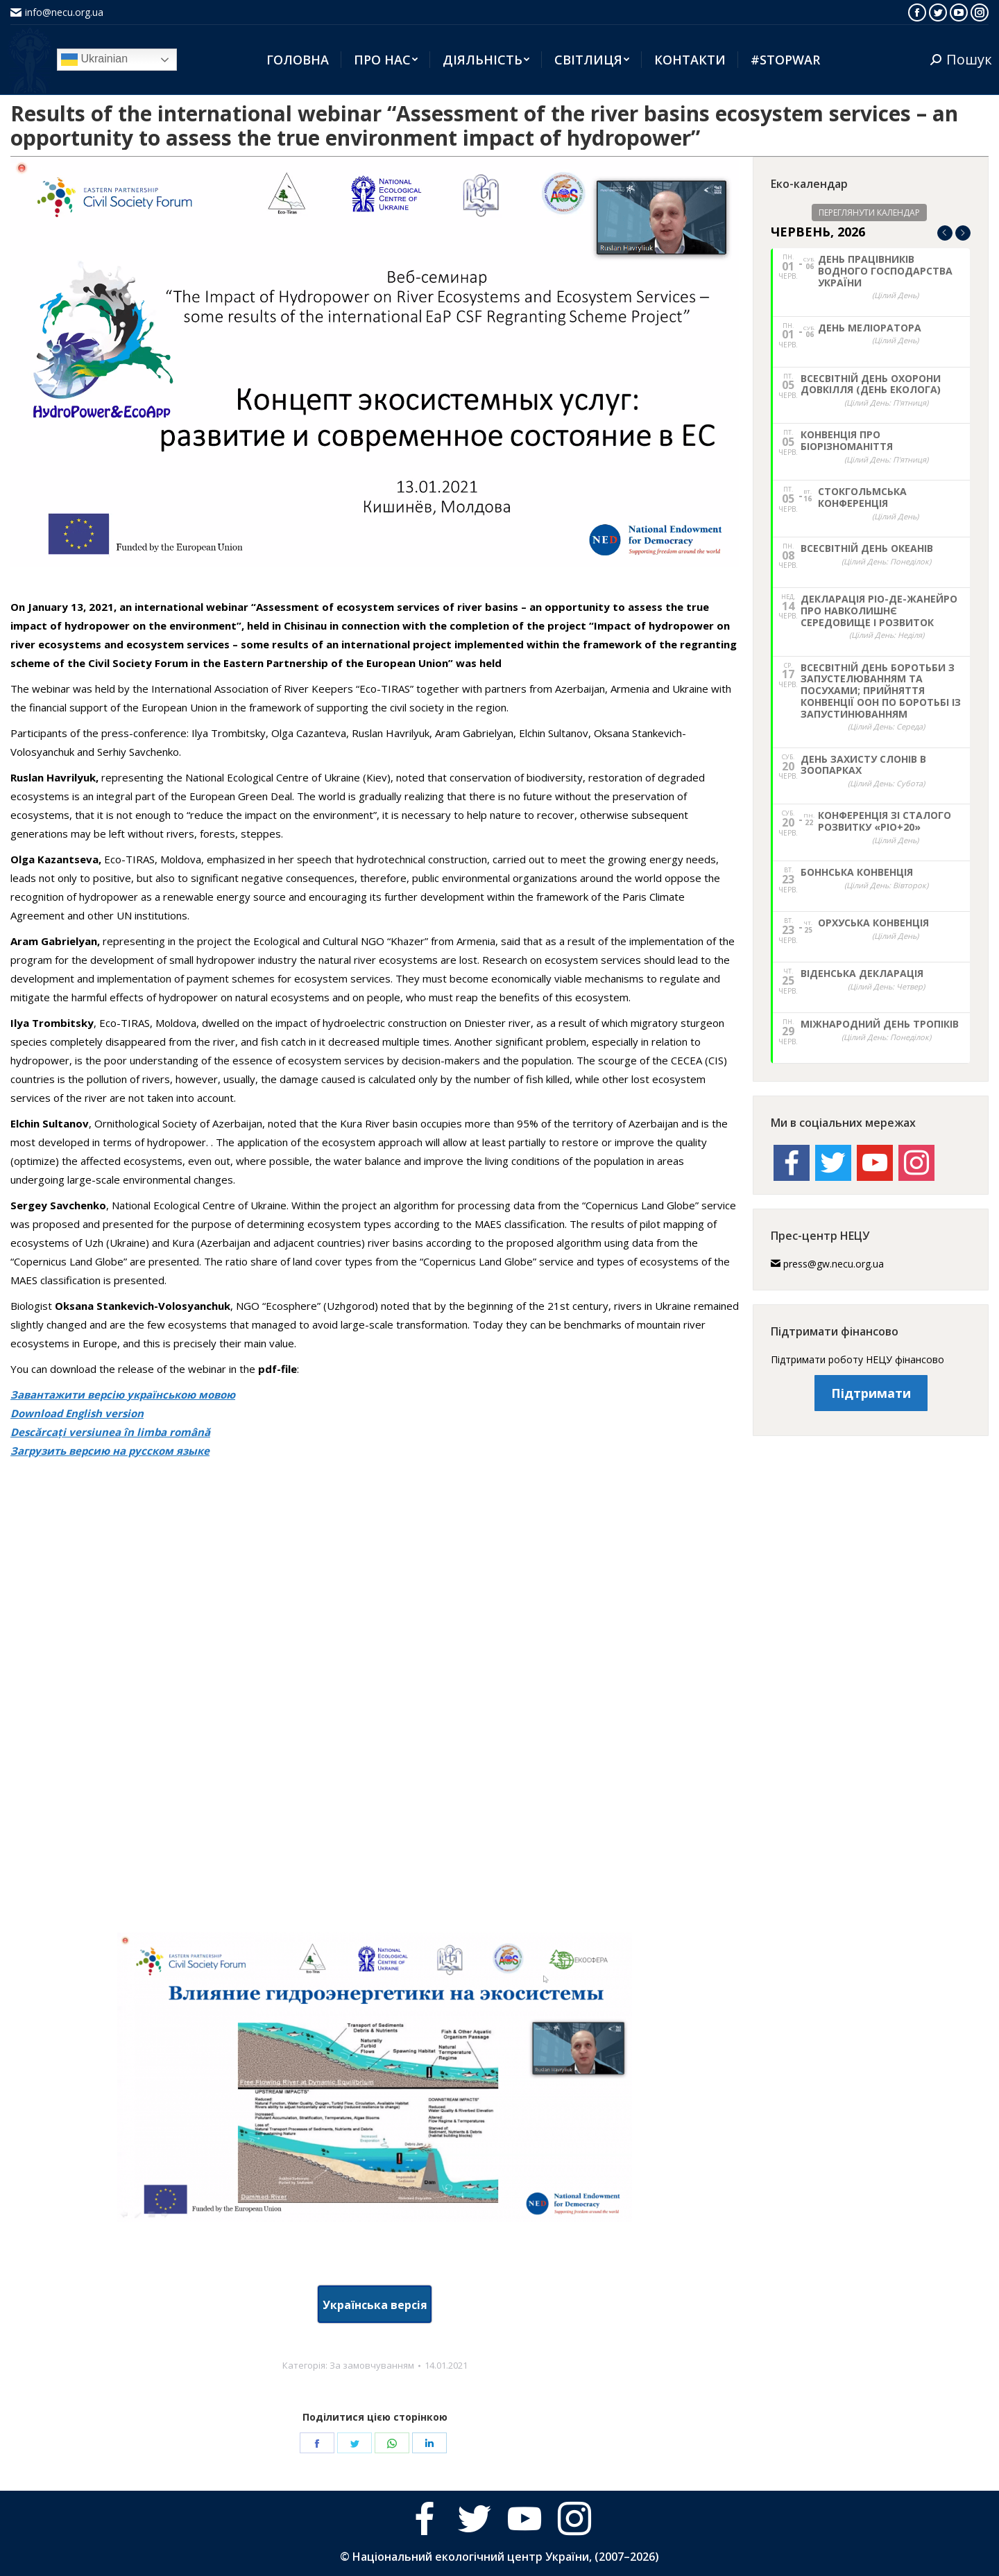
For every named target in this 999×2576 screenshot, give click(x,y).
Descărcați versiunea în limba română (110, 1432)
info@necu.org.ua (64, 12)
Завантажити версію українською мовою (122, 1394)
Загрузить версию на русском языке (110, 1451)
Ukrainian (94, 59)
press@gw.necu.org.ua (833, 1263)
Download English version (77, 1413)
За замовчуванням (372, 2365)
